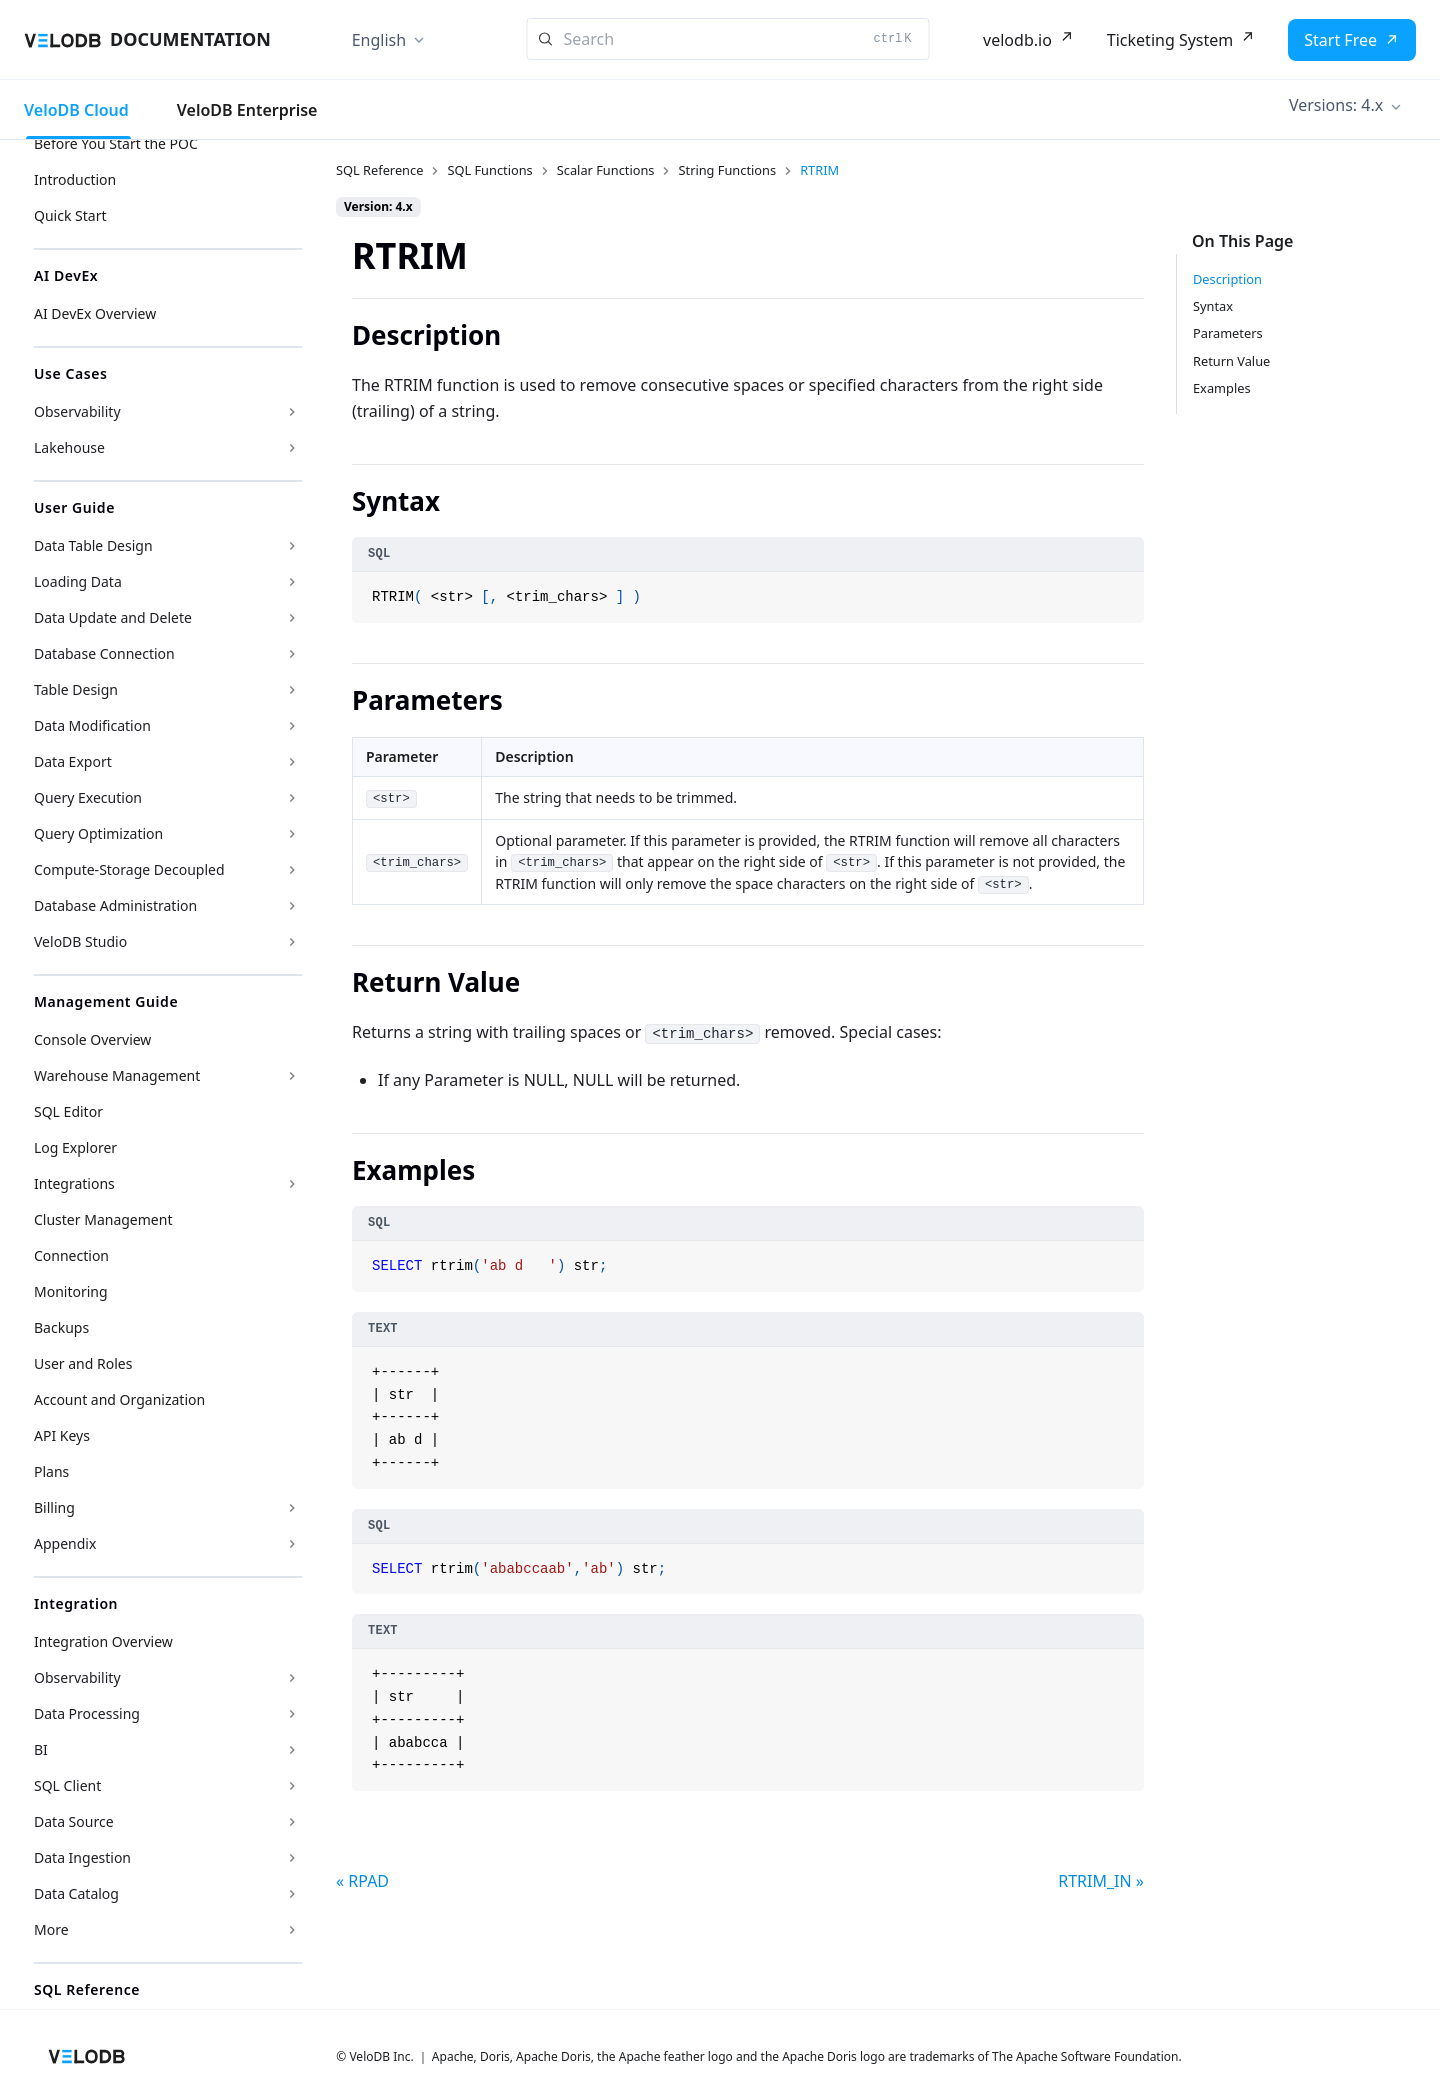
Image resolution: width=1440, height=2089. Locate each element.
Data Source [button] (74, 1821)
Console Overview (92, 1039)
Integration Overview (103, 1641)
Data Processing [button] (87, 1713)
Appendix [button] (65, 1543)
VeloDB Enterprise (247, 110)
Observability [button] (77, 411)
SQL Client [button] (67, 1785)
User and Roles (83, 1363)
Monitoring (71, 1291)
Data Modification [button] (92, 725)
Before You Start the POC (116, 143)
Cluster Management (103, 1219)
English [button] (379, 40)
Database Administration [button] (115, 905)
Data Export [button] (73, 761)
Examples (1222, 388)
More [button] (51, 1929)
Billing (54, 1507)
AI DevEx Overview (95, 313)
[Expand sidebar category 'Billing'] (292, 1508)
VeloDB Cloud (76, 110)
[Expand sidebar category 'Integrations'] (292, 1184)
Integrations (74, 1183)
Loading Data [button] (78, 581)
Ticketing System (1170, 40)
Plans (51, 1471)
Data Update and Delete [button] (113, 617)
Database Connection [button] (104, 653)
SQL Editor (68, 1111)
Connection (71, 1255)
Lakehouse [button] (69, 447)
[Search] (728, 39)
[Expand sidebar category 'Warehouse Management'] (292, 1076)
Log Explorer (75, 1147)
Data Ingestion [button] (82, 1857)
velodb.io (1017, 40)
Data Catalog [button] (76, 1893)
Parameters (1228, 333)
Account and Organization (119, 1399)
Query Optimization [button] (98, 833)
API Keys (62, 1435)
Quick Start (70, 215)
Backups (61, 1327)
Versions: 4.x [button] (1336, 105)
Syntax (1213, 306)
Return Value (1231, 361)
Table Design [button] (76, 689)
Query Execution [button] (88, 797)
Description (1227, 279)
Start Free (1340, 40)
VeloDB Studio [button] (80, 941)
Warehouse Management (117, 1075)
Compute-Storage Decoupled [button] (129, 869)
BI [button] (41, 1749)
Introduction (75, 179)
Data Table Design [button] (93, 545)
